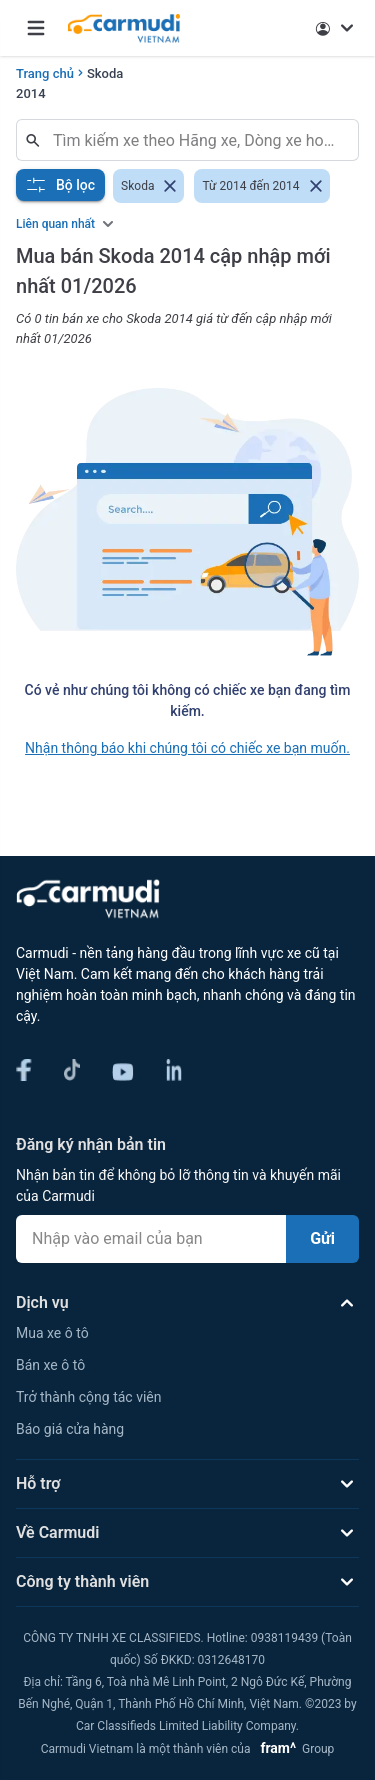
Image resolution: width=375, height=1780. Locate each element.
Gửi (322, 1238)
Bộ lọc (60, 185)
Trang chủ (45, 73)
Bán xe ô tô (50, 1365)
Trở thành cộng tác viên (88, 1397)
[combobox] (195, 140)
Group (293, 1749)
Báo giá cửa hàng (70, 1429)
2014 (31, 93)
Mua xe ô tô (52, 1333)
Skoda (105, 73)
